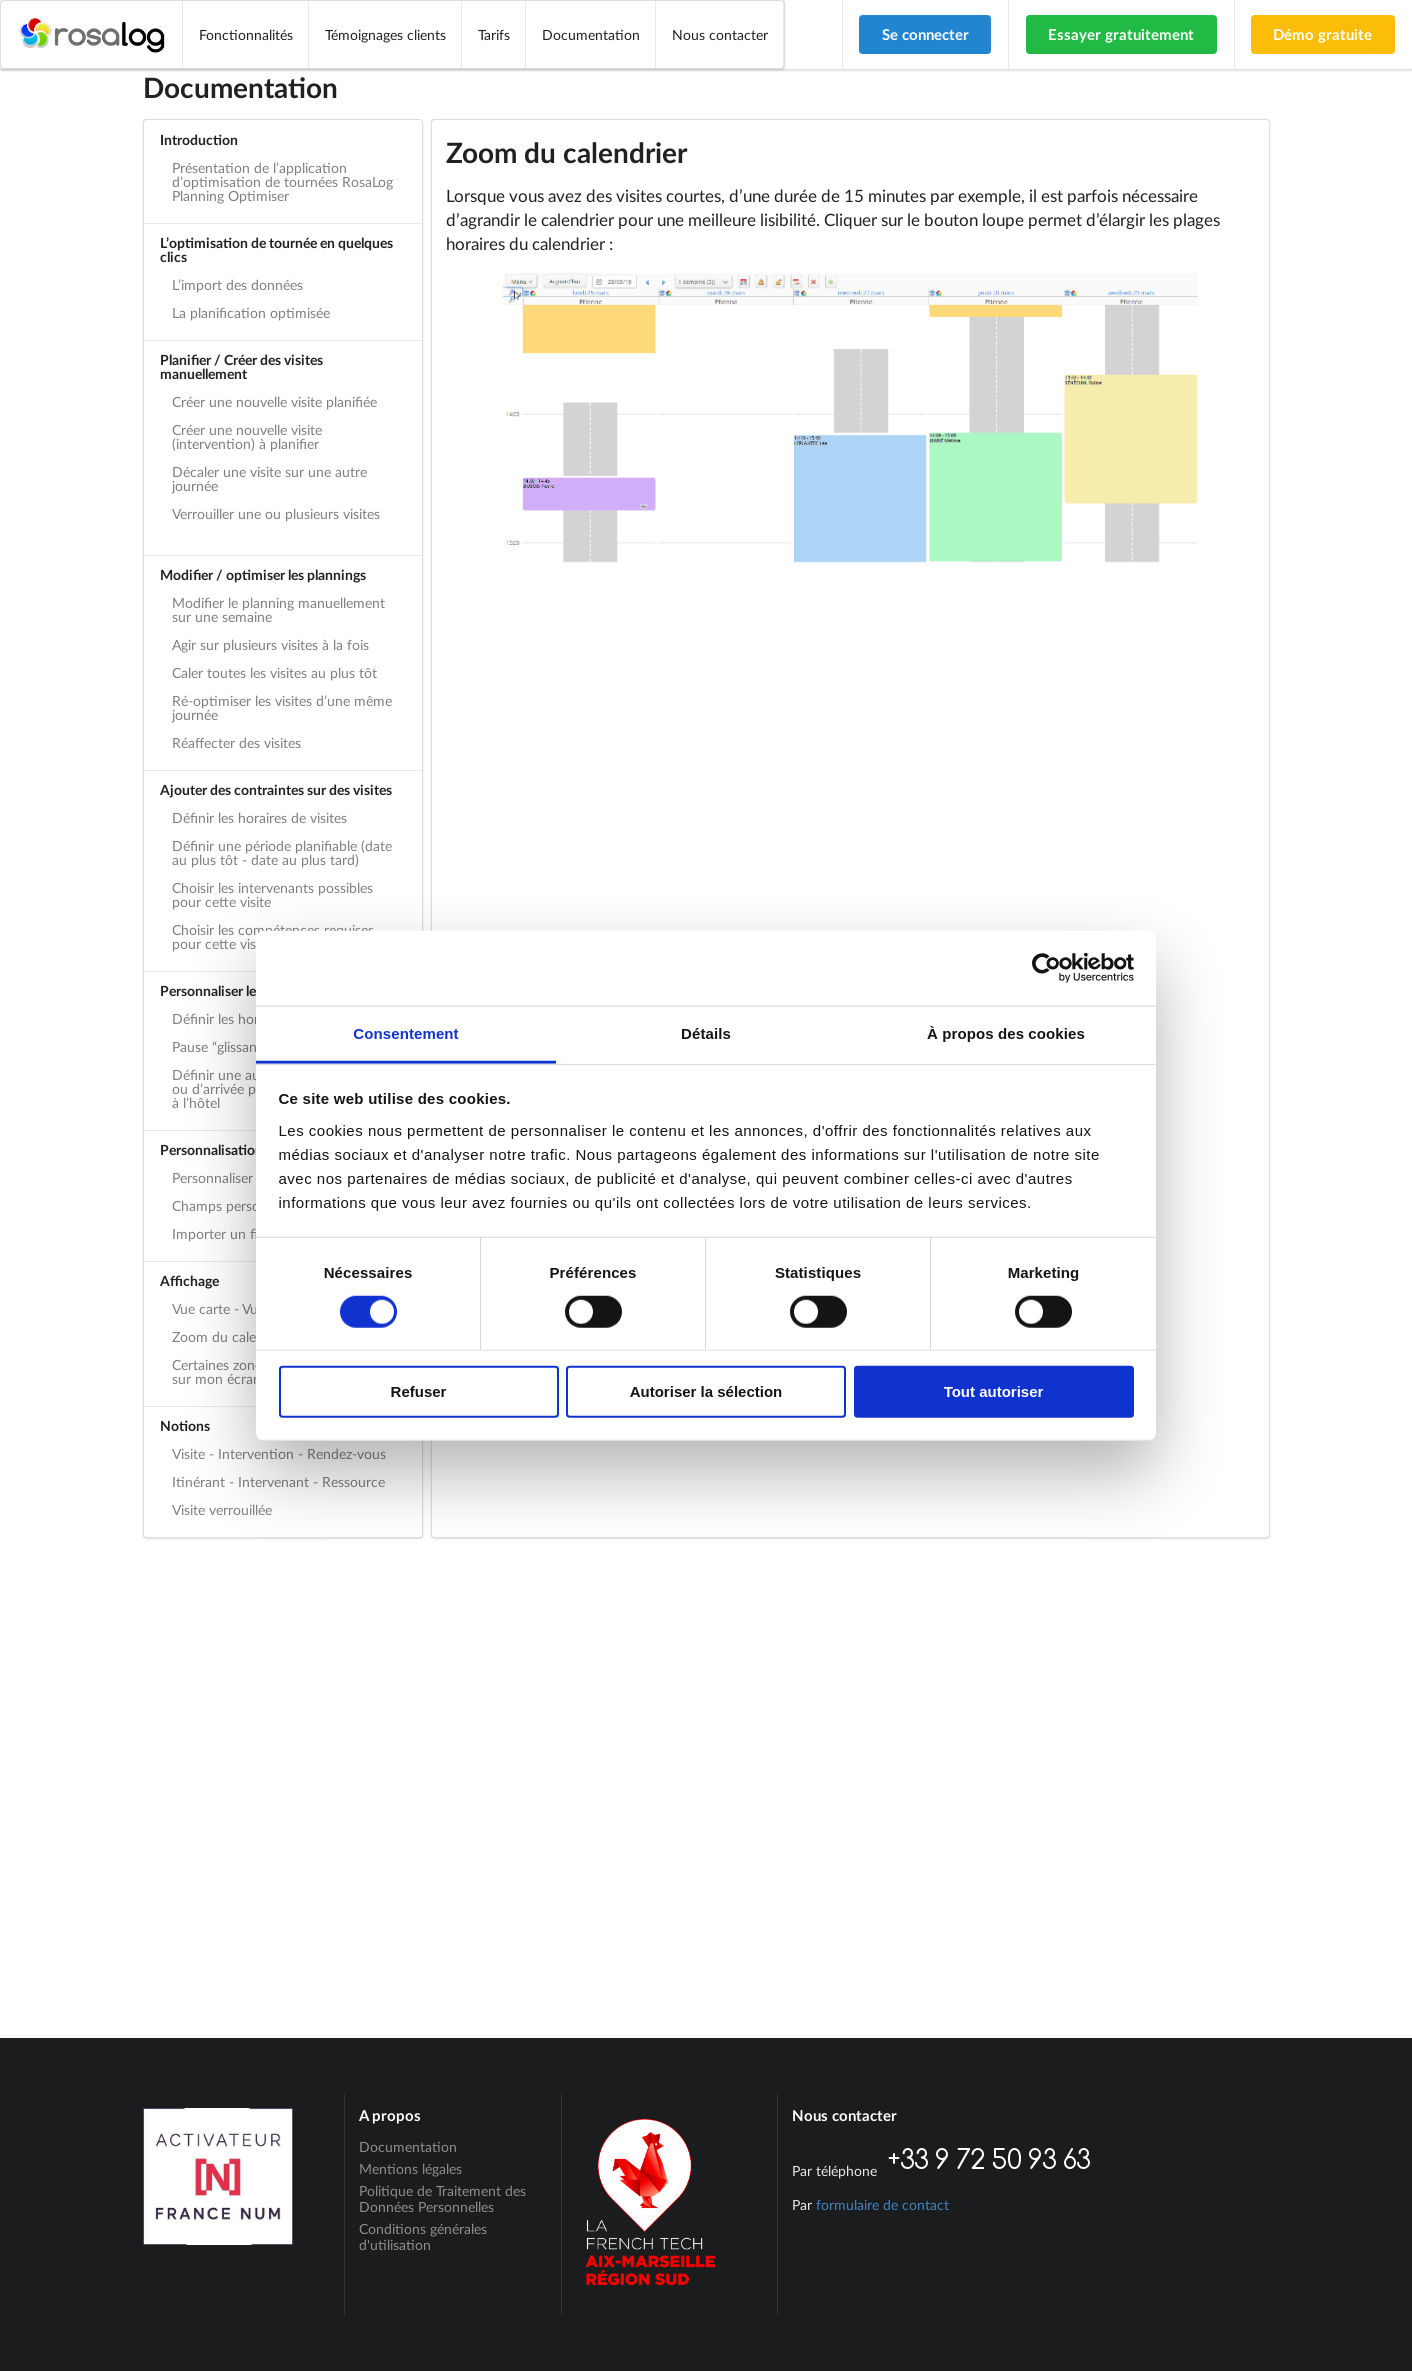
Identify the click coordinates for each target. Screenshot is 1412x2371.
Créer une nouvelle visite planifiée (274, 401)
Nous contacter (720, 34)
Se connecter (925, 34)
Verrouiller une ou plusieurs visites (276, 513)
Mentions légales (410, 2168)
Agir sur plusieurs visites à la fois (270, 644)
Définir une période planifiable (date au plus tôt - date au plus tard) (282, 852)
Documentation (591, 34)
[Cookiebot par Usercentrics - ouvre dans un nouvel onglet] (1046, 968)
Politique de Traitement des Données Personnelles (442, 2198)
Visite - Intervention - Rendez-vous (279, 1453)
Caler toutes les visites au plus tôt (274, 672)
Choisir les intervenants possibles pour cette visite (272, 894)
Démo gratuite (1322, 34)
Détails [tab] (706, 1032)
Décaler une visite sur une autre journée (269, 478)
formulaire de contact (882, 2204)
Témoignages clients (385, 34)
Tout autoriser (994, 1391)
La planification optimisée (251, 312)
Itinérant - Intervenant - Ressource (278, 1481)
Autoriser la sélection (706, 1391)
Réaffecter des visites (236, 742)
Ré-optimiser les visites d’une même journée (282, 707)
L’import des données (237, 284)
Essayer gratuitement (1121, 34)
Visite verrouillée (222, 1509)
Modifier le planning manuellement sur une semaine (278, 609)
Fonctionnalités (246, 34)
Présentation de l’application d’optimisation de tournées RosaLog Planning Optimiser (282, 181)
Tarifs (494, 34)
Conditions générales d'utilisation (423, 2236)
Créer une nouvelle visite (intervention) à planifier (247, 436)
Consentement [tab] (405, 1032)
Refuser (419, 1391)
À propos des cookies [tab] (1006, 1032)
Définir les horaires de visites (259, 817)
